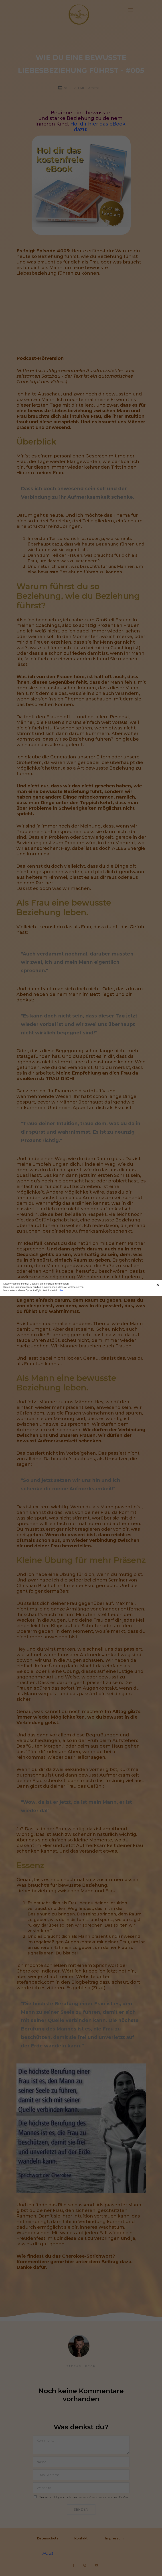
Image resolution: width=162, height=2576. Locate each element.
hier (61, 1290)
